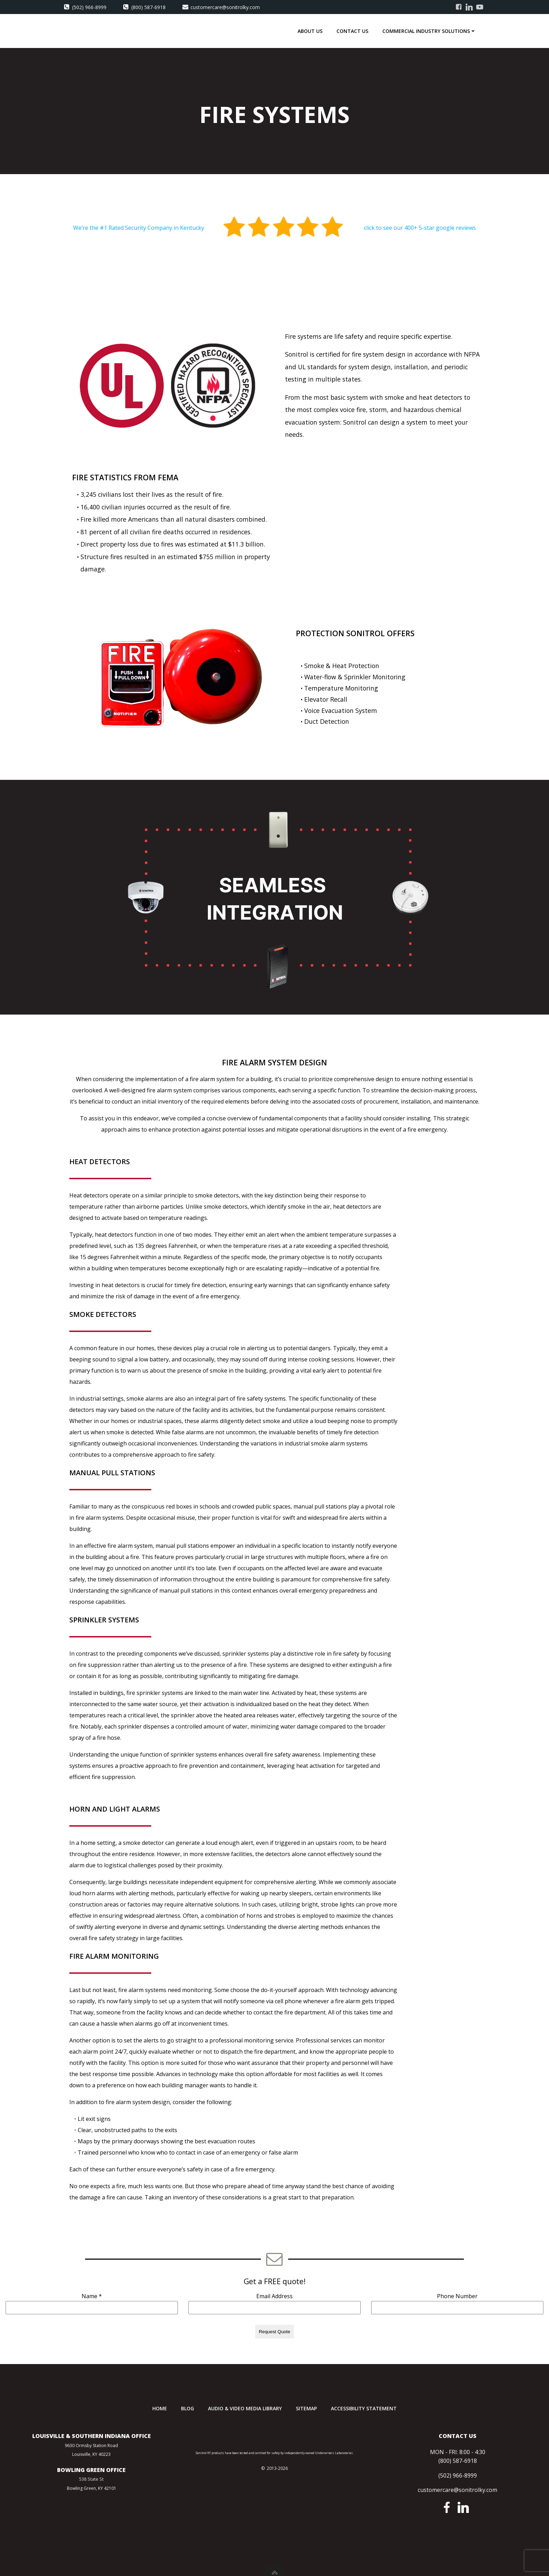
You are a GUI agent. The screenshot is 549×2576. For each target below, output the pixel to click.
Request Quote (274, 2331)
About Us (310, 31)
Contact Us (352, 31)
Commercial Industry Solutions (429, 31)
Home (159, 2408)
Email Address (274, 2296)
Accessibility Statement (364, 2408)
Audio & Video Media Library (245, 2408)
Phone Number (457, 2296)
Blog (187, 2408)
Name (92, 2296)
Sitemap (306, 2408)
